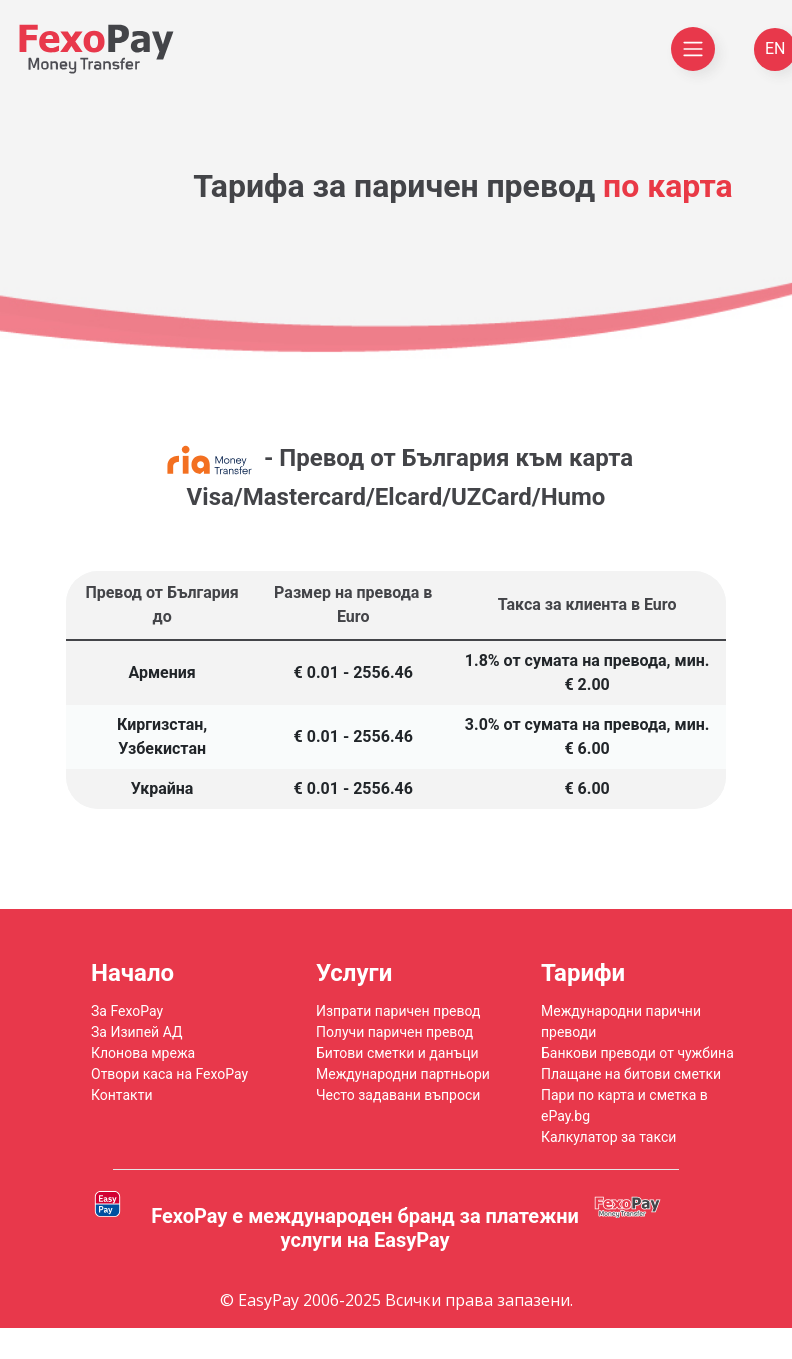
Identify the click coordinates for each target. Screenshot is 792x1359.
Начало (132, 973)
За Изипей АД (136, 1032)
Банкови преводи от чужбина (637, 1053)
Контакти (122, 1095)
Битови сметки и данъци (397, 1053)
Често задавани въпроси (398, 1095)
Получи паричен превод (394, 1032)
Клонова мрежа (143, 1053)
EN (775, 48)
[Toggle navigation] (693, 49)
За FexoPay (127, 1011)
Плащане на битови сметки (631, 1074)
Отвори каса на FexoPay (169, 1074)
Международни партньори (403, 1074)
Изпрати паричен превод (398, 1011)
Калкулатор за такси (608, 1137)
